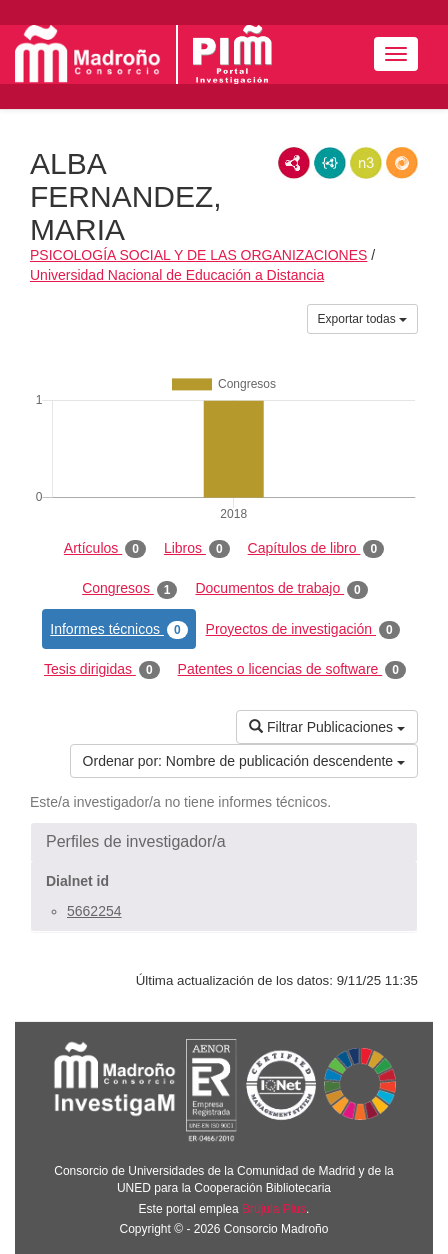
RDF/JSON (402, 163)
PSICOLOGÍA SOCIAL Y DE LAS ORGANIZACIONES (198, 255)
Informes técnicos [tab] (118, 630)
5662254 (94, 911)
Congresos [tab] (129, 589)
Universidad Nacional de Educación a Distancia (177, 275)
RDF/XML (294, 163)
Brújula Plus (274, 1209)
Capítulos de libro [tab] (316, 549)
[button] (224, 842)
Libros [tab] (197, 549)
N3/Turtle (366, 163)
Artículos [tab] (105, 549)
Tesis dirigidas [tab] (102, 670)
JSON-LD (330, 163)
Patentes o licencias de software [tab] (292, 670)
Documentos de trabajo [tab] (281, 589)
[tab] (224, 842)
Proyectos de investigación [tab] (303, 630)
